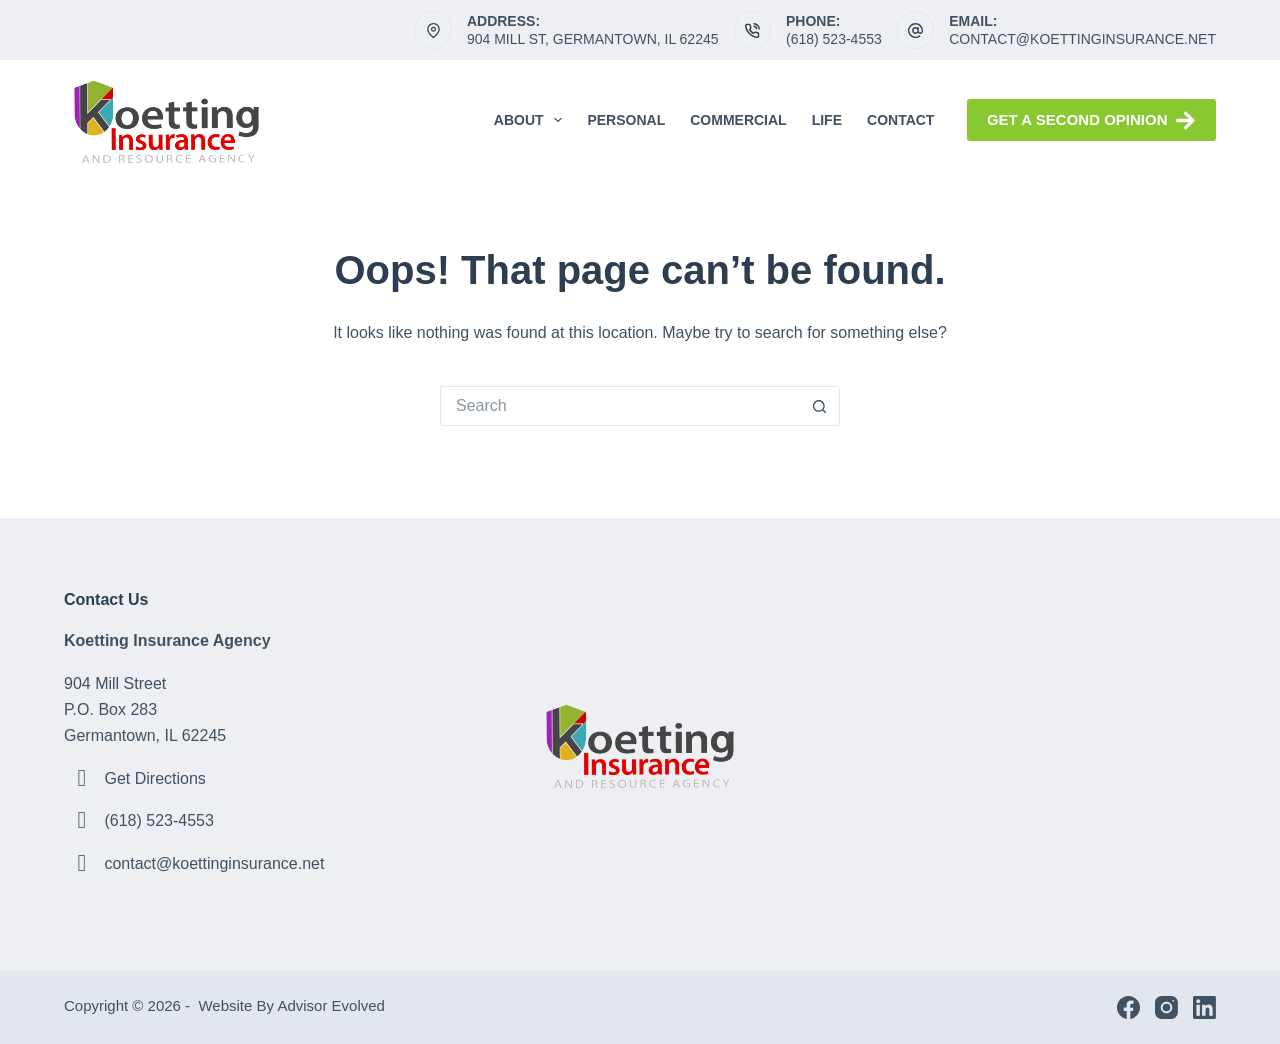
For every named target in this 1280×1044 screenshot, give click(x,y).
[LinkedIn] (1204, 1007)
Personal (626, 120)
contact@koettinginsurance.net (1082, 39)
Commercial (738, 120)
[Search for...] (620, 406)
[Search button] (820, 406)
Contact (900, 120)
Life (827, 120)
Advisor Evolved (333, 1005)
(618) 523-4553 (834, 39)
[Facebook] (1128, 1007)
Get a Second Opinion (1091, 120)
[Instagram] (1166, 1007)
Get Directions (154, 778)
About (532, 120)
